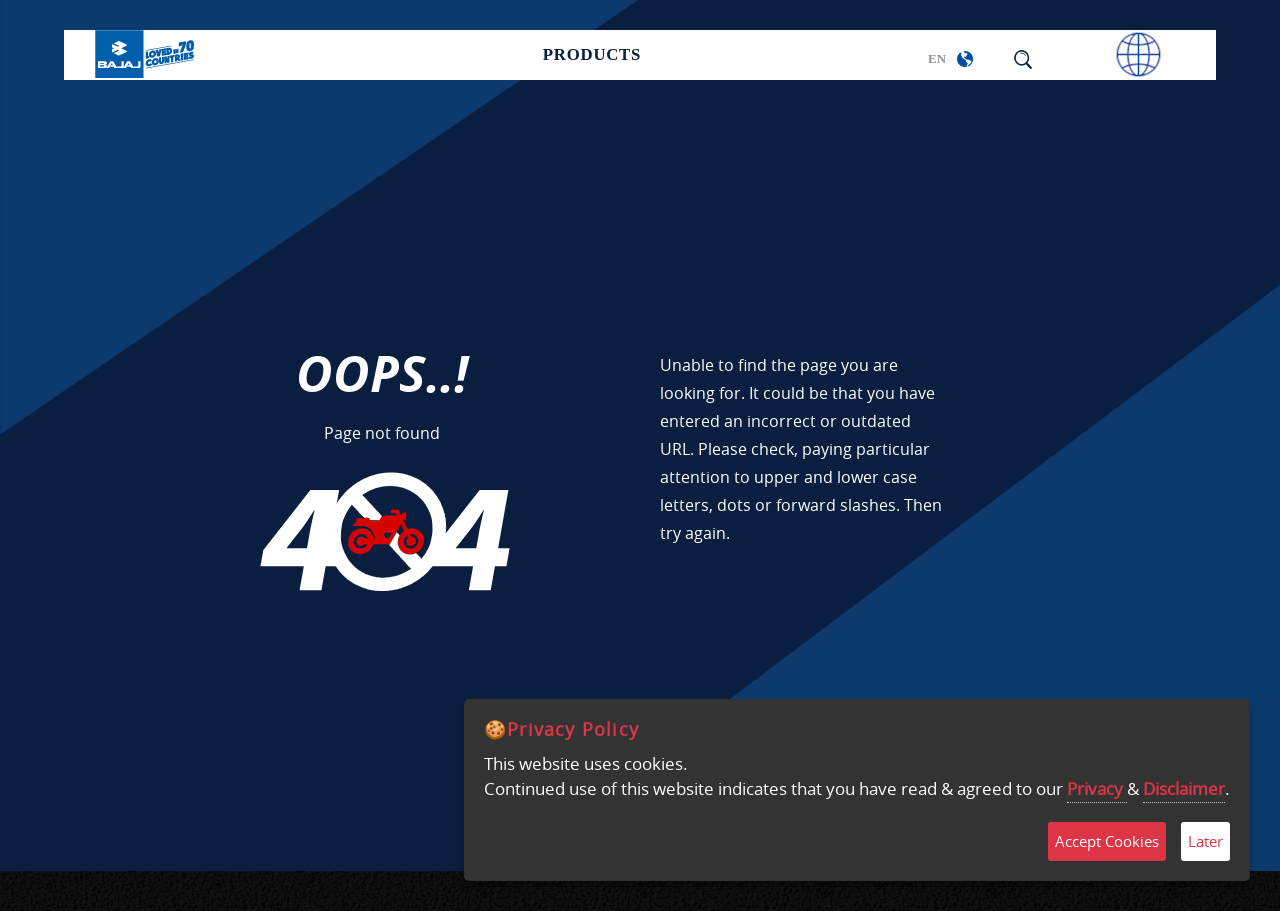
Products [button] (592, 55)
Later (1205, 841)
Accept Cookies (1107, 841)
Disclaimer (1184, 788)
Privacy (1097, 788)
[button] (964, 59)
